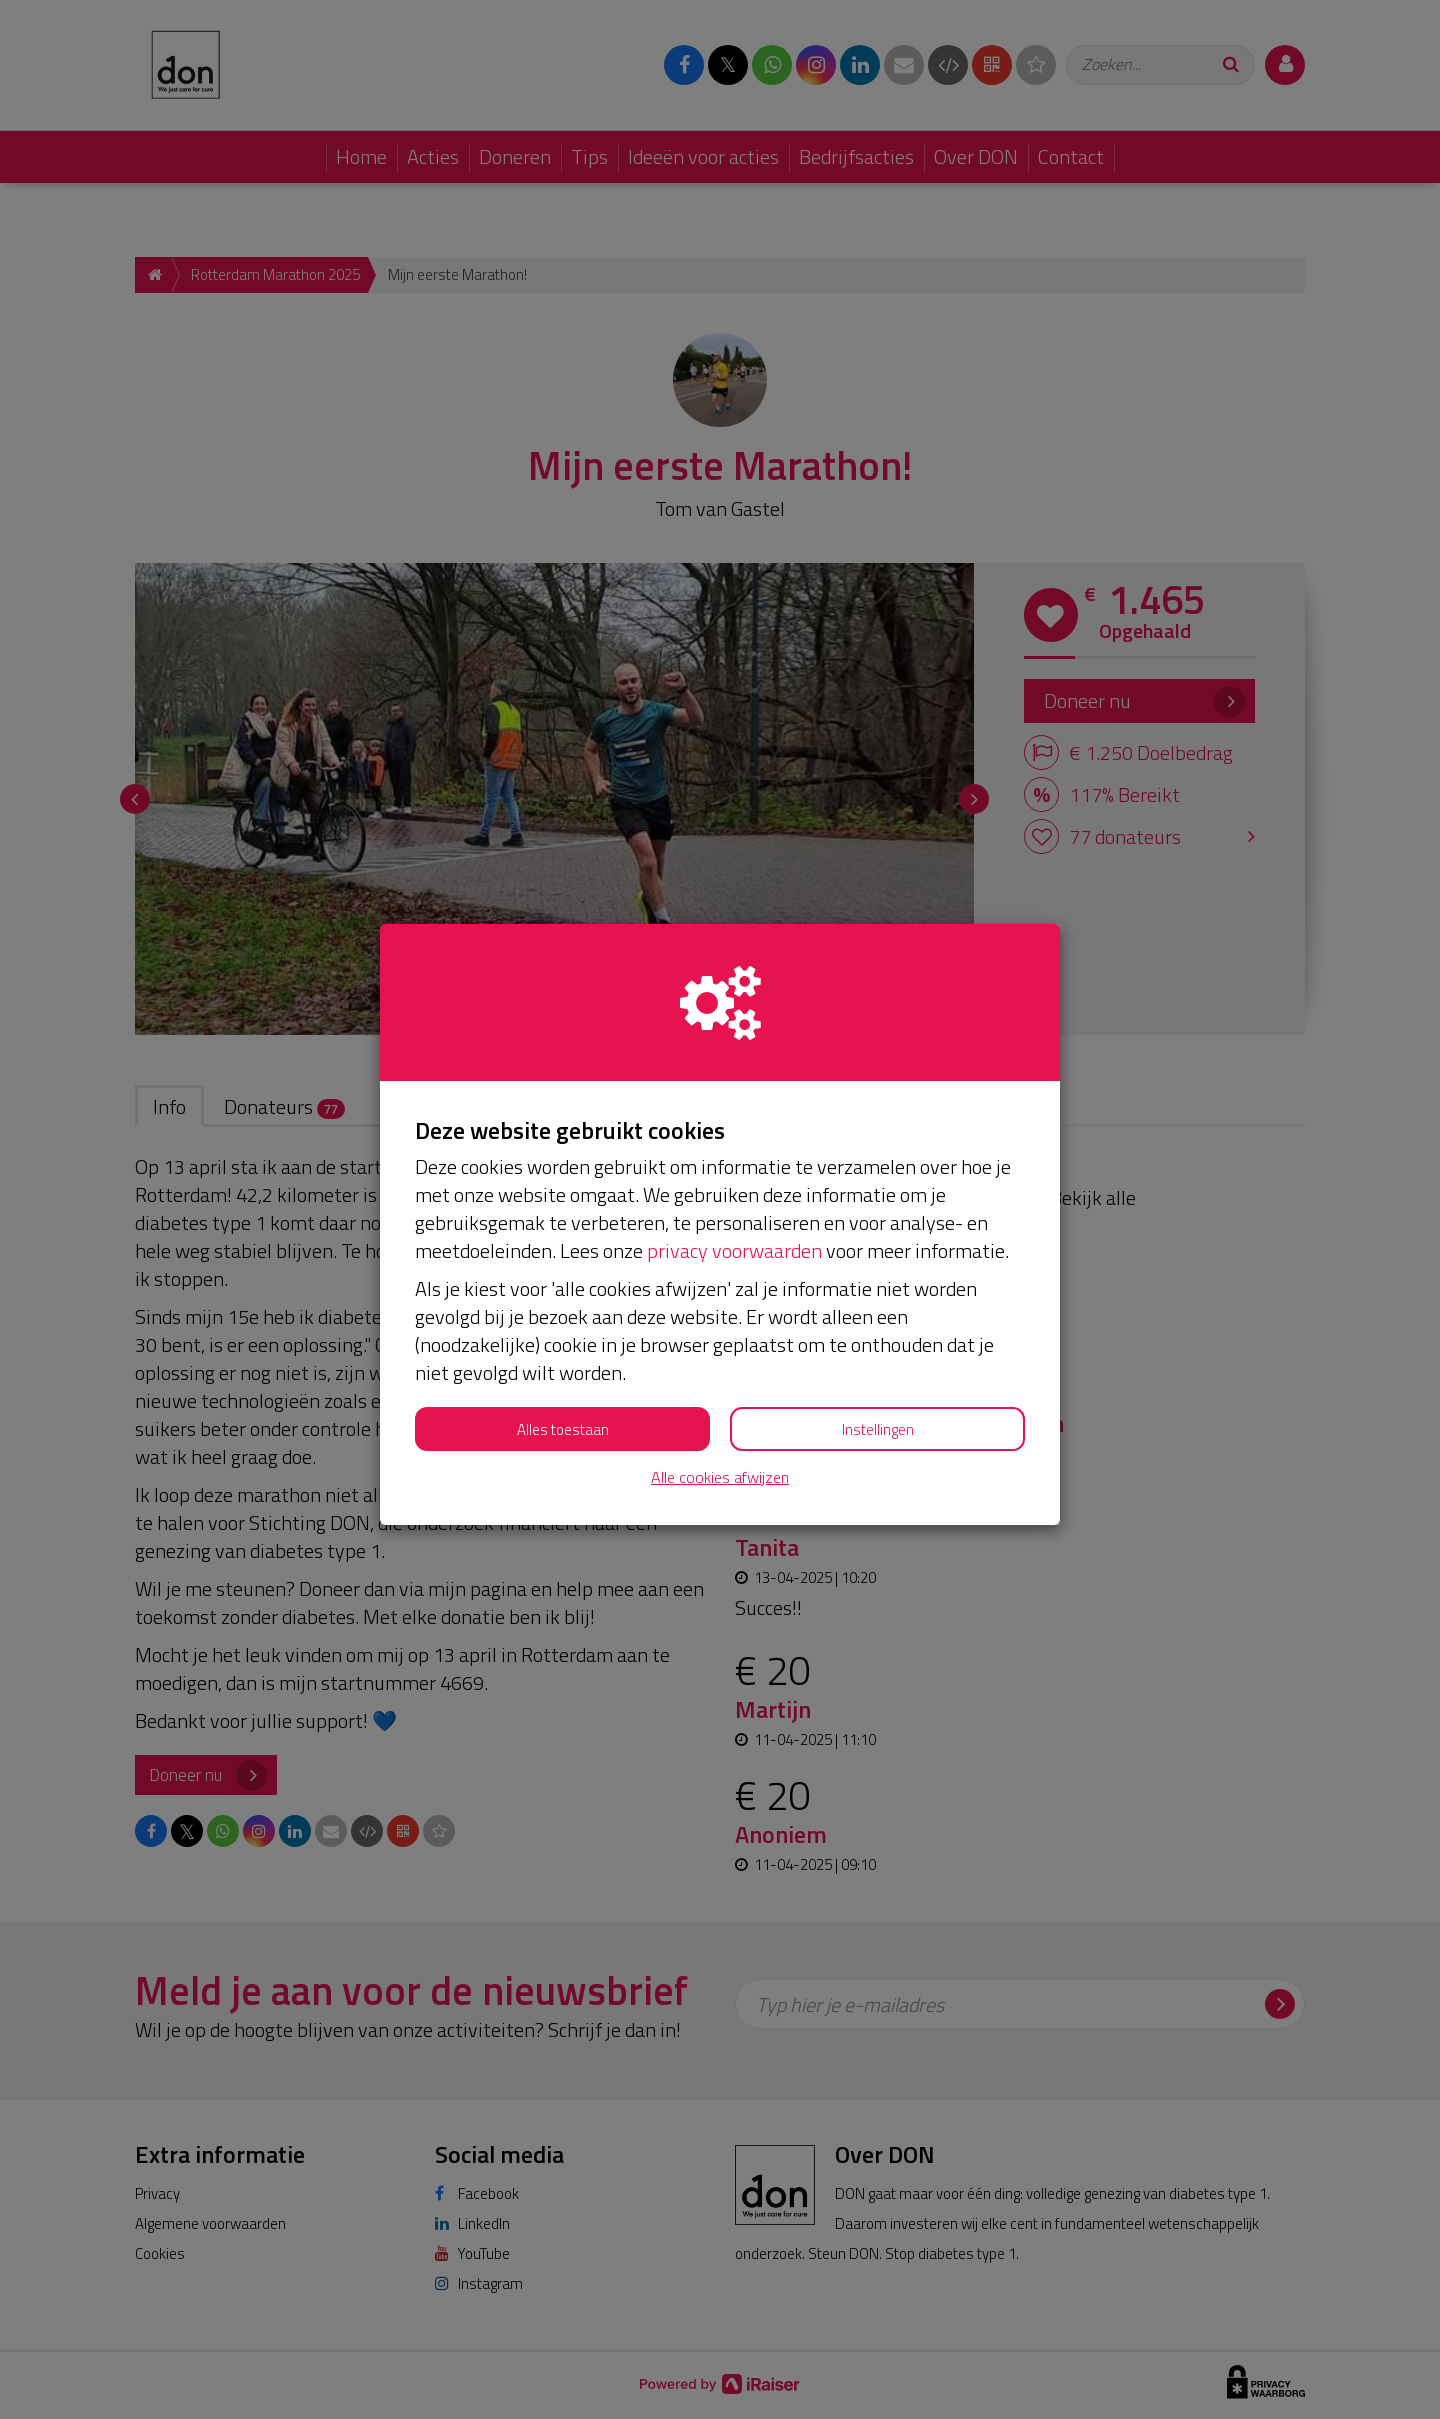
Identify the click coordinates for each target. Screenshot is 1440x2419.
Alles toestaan (563, 1429)
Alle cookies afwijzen (720, 1477)
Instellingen (878, 1429)
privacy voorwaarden (734, 1250)
